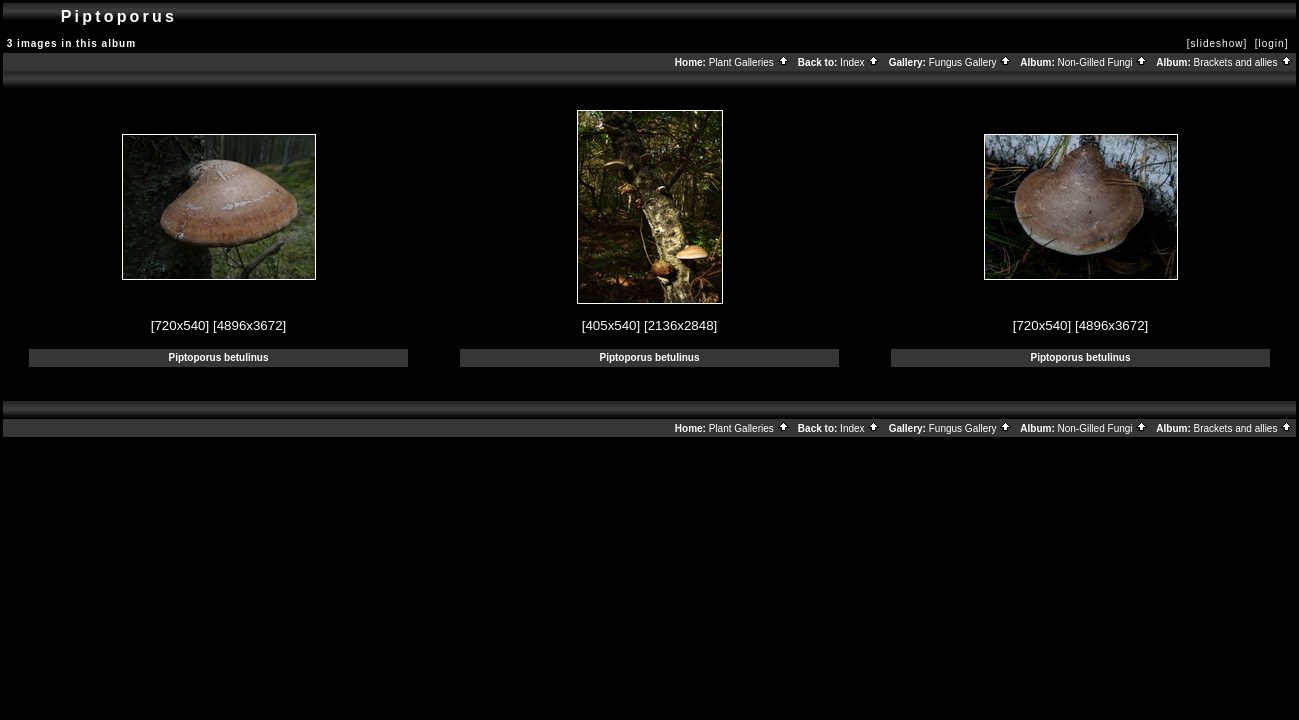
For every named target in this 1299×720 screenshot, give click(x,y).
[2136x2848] (680, 325)
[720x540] (180, 325)
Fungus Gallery (971, 62)
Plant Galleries (749, 62)
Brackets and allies (1244, 62)
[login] (1272, 43)
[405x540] (611, 325)
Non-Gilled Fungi (1103, 62)
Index (860, 62)
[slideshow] (1217, 43)
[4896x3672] (249, 325)
